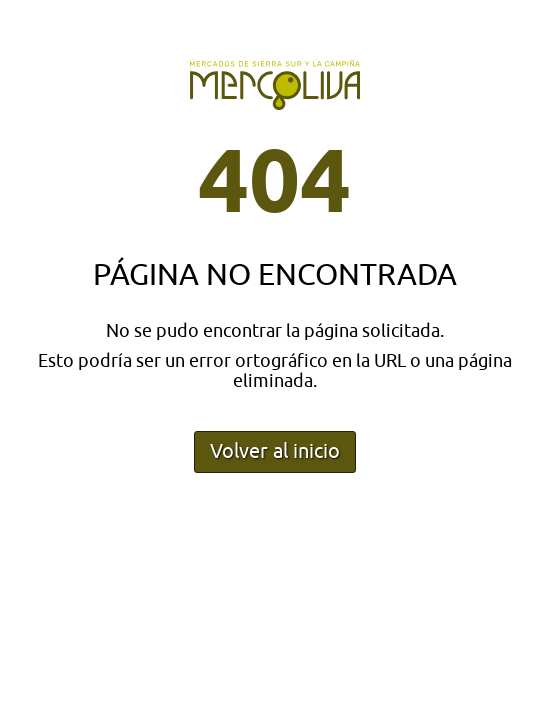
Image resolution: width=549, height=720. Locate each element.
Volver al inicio (275, 451)
